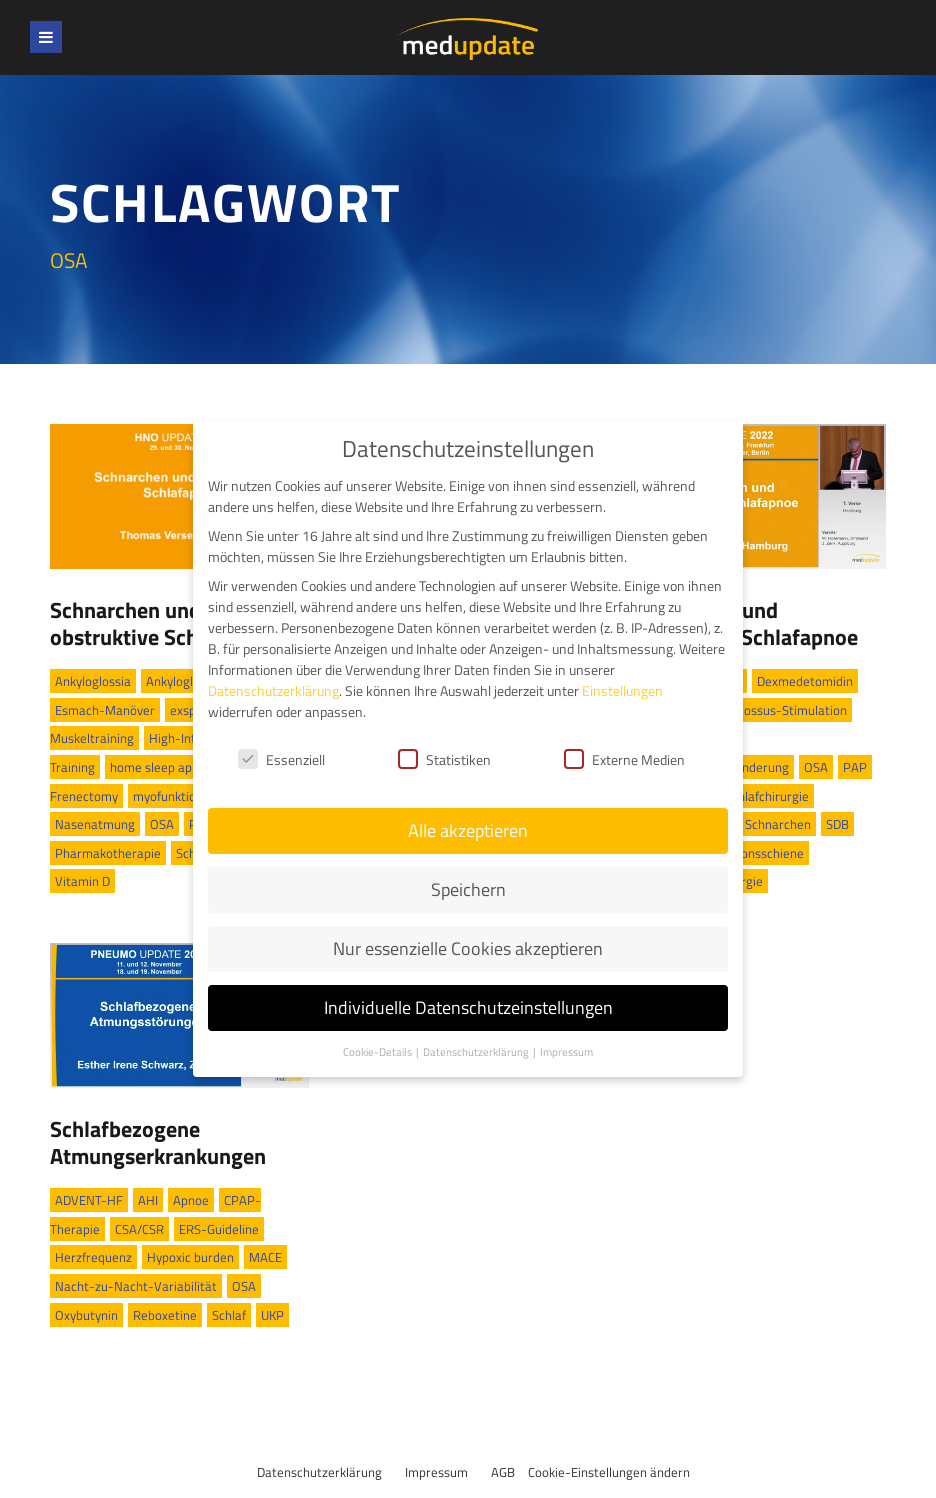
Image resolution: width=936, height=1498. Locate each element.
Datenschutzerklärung (319, 1472)
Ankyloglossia (93, 681)
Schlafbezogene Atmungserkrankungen (158, 1142)
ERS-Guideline (219, 1229)
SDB (837, 824)
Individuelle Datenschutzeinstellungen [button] (468, 1006)
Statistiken (444, 757)
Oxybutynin (86, 1315)
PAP (855, 767)
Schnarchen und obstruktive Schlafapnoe (165, 623)
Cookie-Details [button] (378, 1050)
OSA (162, 824)
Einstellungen (622, 689)
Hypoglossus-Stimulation (776, 710)
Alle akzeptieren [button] (468, 829)
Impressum (436, 1472)
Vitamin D (82, 881)
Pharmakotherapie (108, 853)
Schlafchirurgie (767, 796)
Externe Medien (624, 757)
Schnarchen (778, 824)
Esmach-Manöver (105, 710)
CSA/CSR (139, 1229)
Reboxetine (165, 1315)
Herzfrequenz (93, 1257)
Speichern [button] (468, 888)
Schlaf (229, 1315)
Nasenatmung (95, 824)
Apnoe (191, 1200)
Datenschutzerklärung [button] (477, 1050)
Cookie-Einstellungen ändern (609, 1472)
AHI (148, 1200)
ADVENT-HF (89, 1200)
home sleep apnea (161, 767)
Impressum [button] (566, 1050)
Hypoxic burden (190, 1257)
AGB (503, 1472)
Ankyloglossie (184, 681)
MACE (265, 1257)
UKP (272, 1315)
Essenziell (281, 757)
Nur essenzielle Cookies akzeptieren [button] (468, 947)
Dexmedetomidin (805, 681)
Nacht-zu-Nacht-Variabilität (136, 1286)
